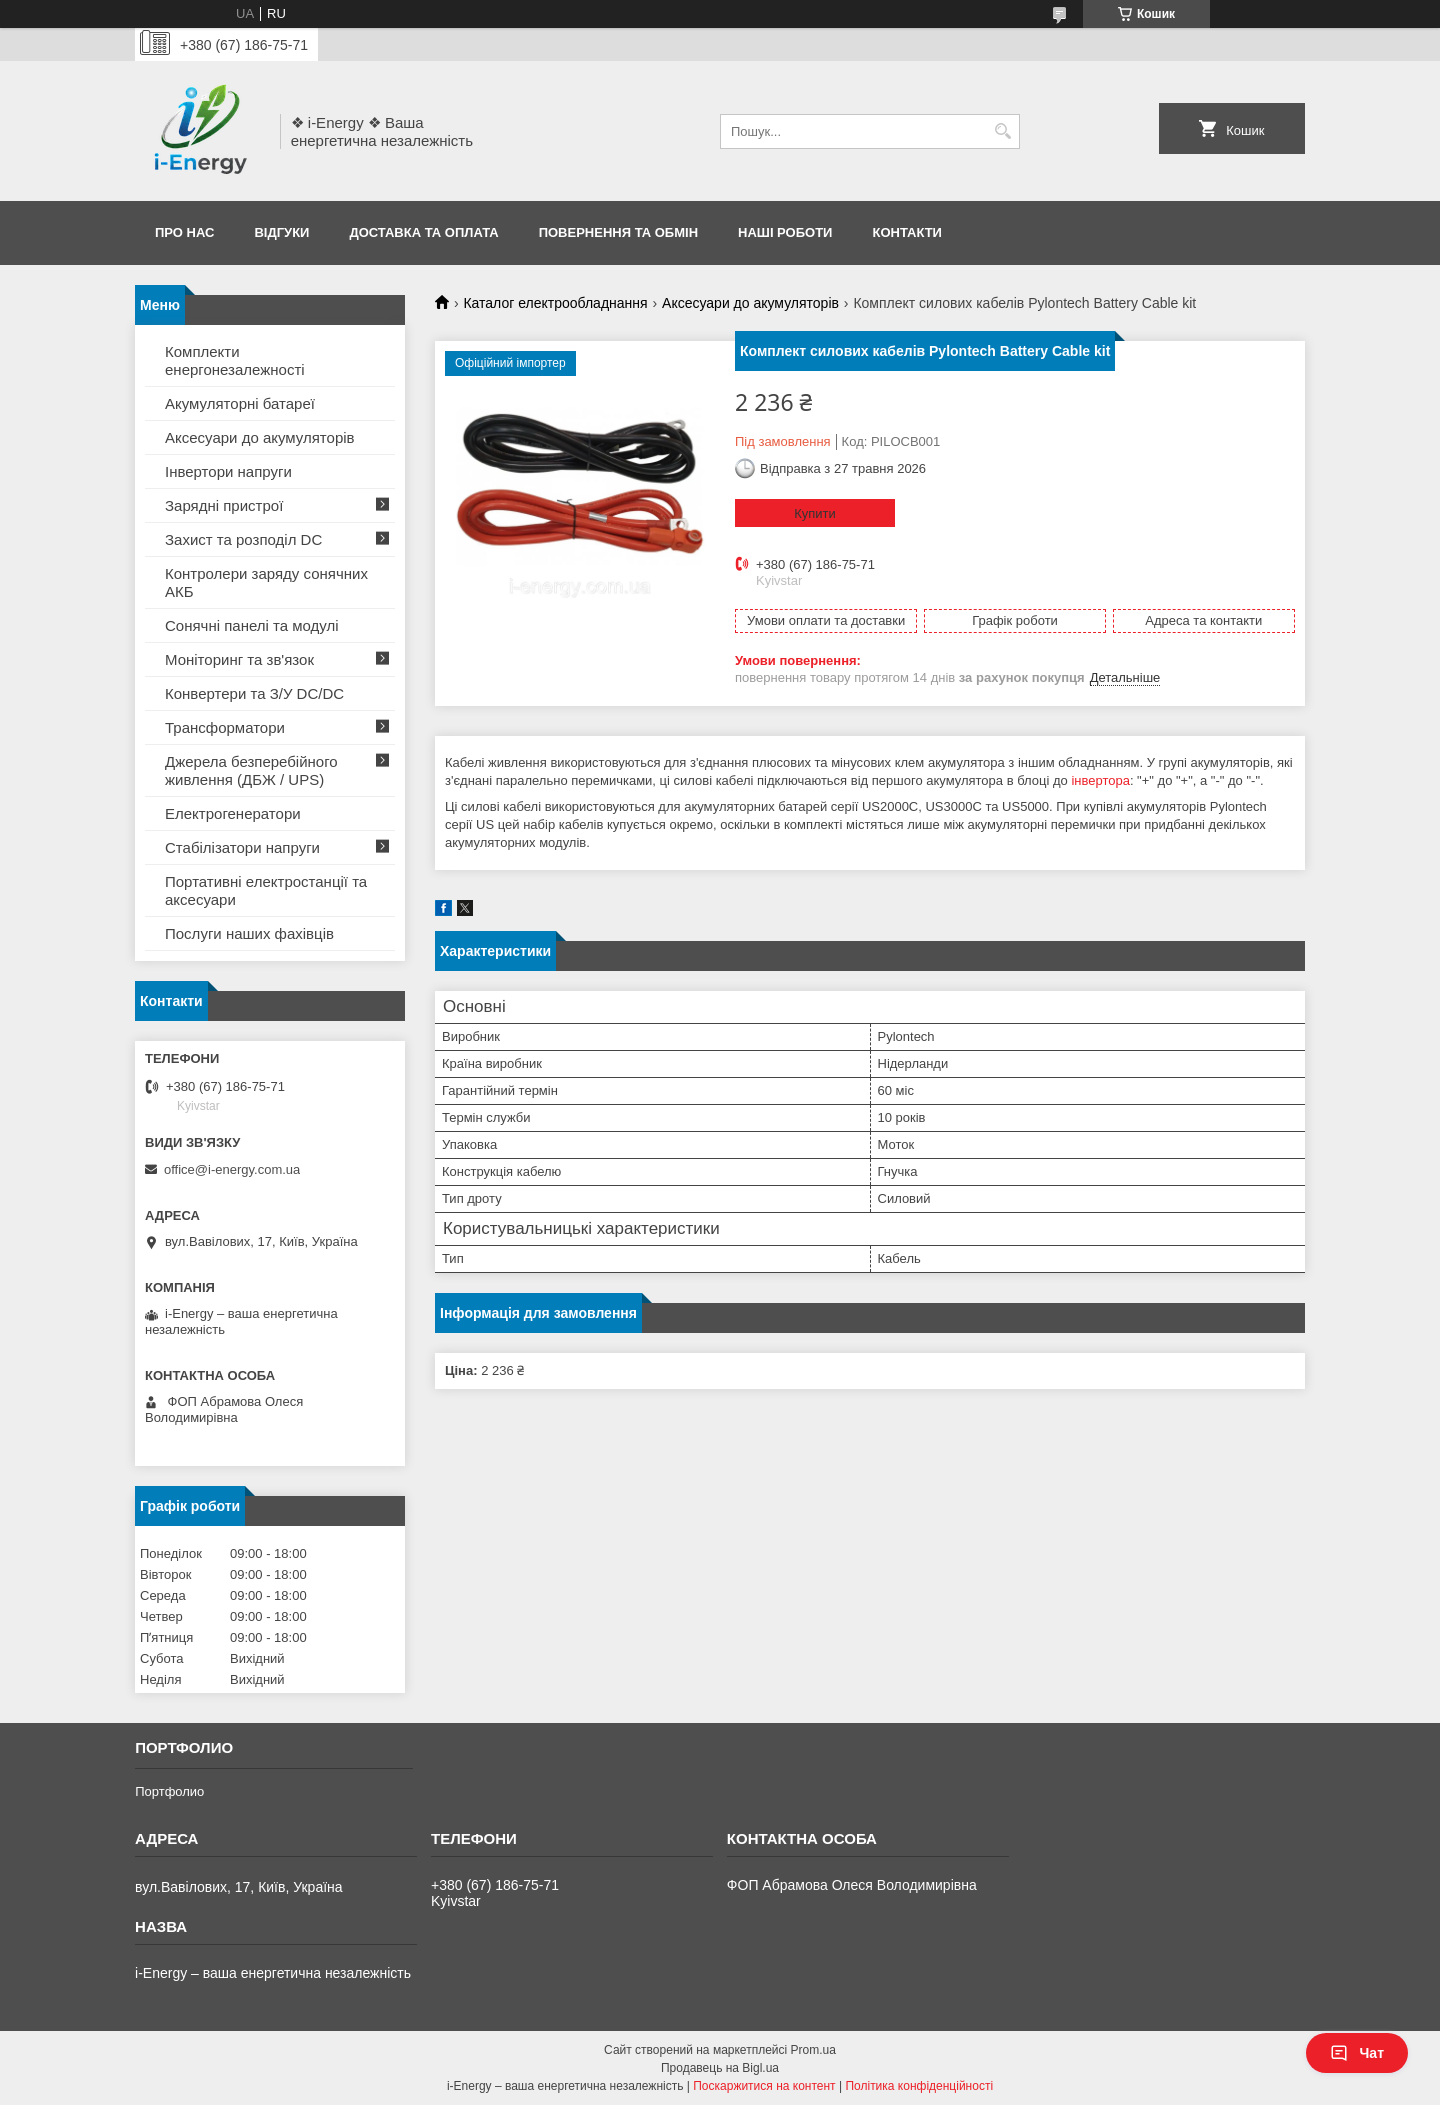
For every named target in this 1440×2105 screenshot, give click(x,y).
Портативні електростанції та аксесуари (266, 890)
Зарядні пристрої (224, 505)
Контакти (907, 232)
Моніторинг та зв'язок (239, 659)
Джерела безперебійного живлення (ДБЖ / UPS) (251, 770)
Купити (815, 513)
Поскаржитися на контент (764, 2086)
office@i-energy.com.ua (232, 1169)
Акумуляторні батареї (240, 403)
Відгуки (281, 232)
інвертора (1100, 780)
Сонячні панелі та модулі (252, 625)
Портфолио (169, 1791)
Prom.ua (813, 2050)
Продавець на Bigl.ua (720, 2068)
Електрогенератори (233, 813)
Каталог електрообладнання (555, 303)
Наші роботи (785, 232)
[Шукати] (1002, 131)
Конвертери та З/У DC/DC (254, 693)
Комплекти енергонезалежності (235, 360)
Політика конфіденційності (919, 2086)
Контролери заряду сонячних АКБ (266, 582)
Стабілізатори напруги (242, 847)
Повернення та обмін (618, 232)
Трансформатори (225, 727)
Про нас (184, 232)
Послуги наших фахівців (249, 933)
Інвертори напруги (228, 471)
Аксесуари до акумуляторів (750, 303)
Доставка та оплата (423, 232)
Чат (1357, 2053)
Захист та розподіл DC (243, 539)
